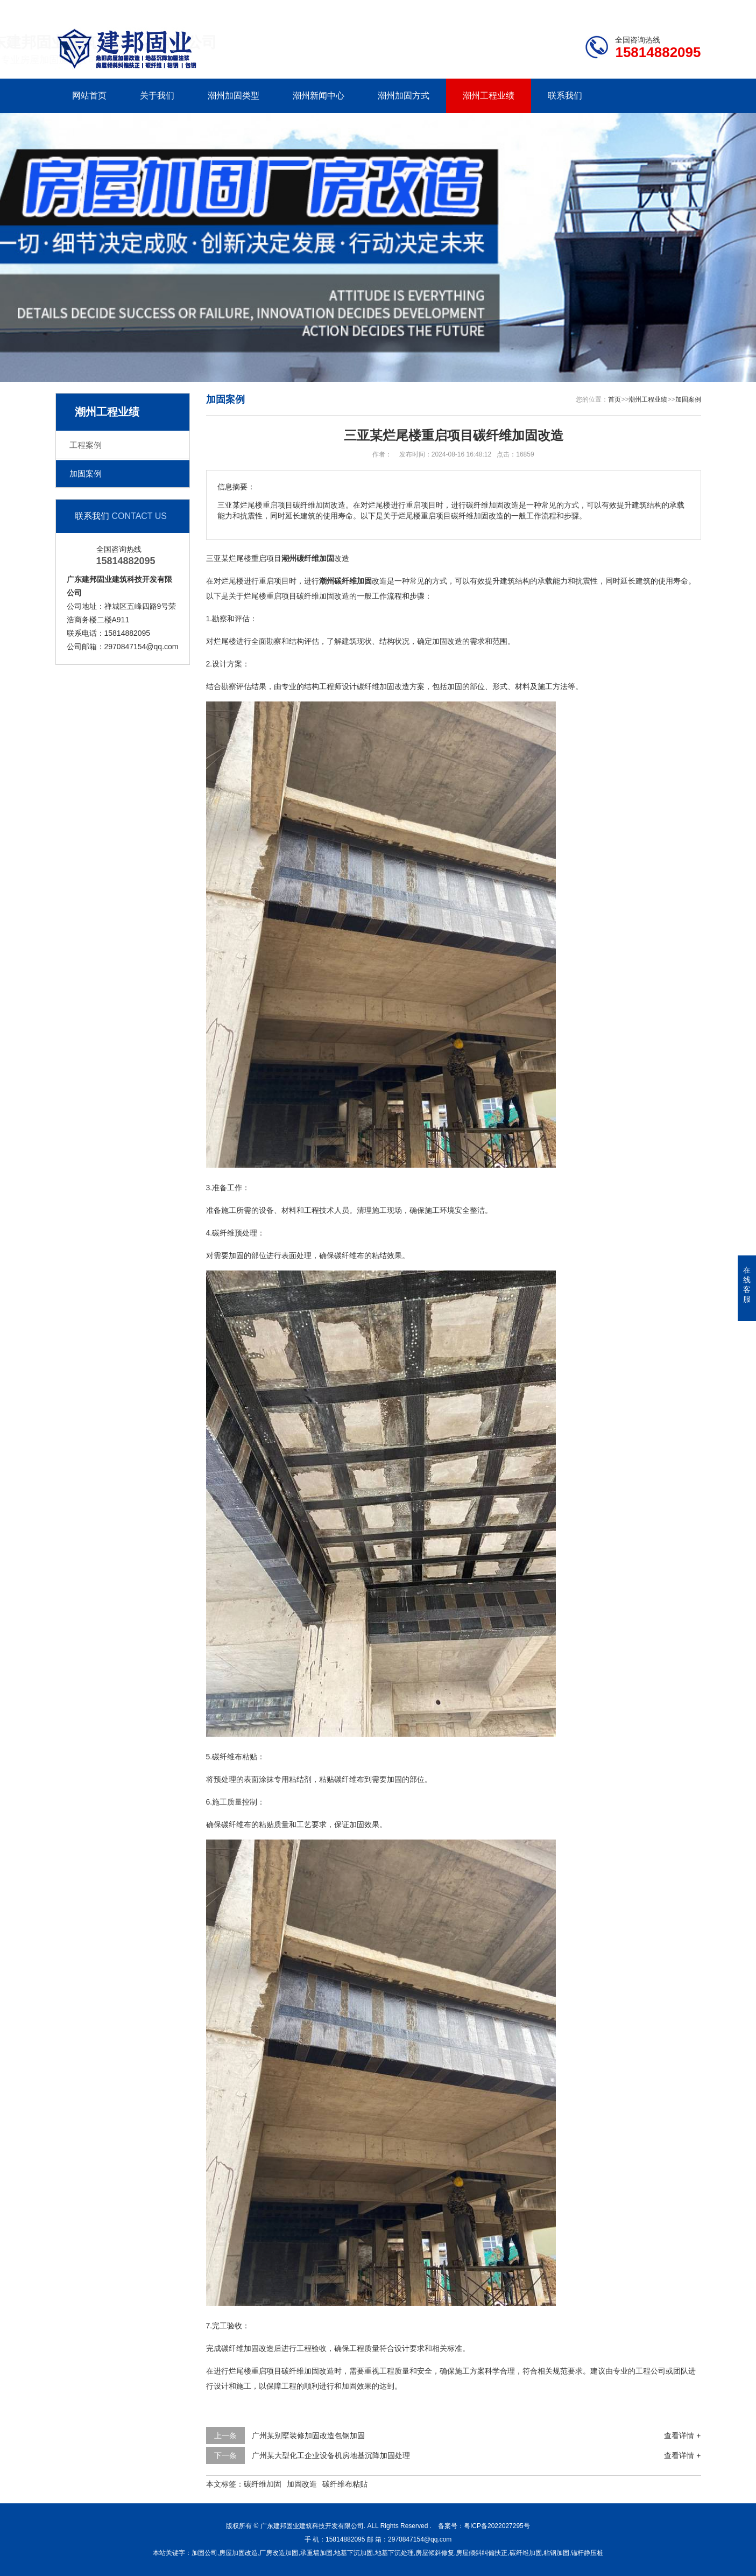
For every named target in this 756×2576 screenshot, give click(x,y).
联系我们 (633, 8)
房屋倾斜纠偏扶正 (481, 2553)
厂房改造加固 (278, 2553)
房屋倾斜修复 (434, 2553)
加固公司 (204, 2553)
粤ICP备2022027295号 (497, 2526)
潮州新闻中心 (318, 95)
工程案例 (85, 445)
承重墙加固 (316, 2553)
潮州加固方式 (403, 95)
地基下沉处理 (394, 2553)
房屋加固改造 (238, 2553)
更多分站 (686, 8)
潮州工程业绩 (488, 95)
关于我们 (157, 95)
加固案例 (85, 473)
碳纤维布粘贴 (345, 2484)
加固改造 (302, 2484)
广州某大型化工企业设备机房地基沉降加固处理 (331, 2455)
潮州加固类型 (233, 95)
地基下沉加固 (353, 2553)
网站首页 (89, 95)
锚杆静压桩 (587, 2553)
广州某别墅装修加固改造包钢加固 (308, 2435)
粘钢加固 (556, 2553)
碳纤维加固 (262, 2484)
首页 (614, 399)
